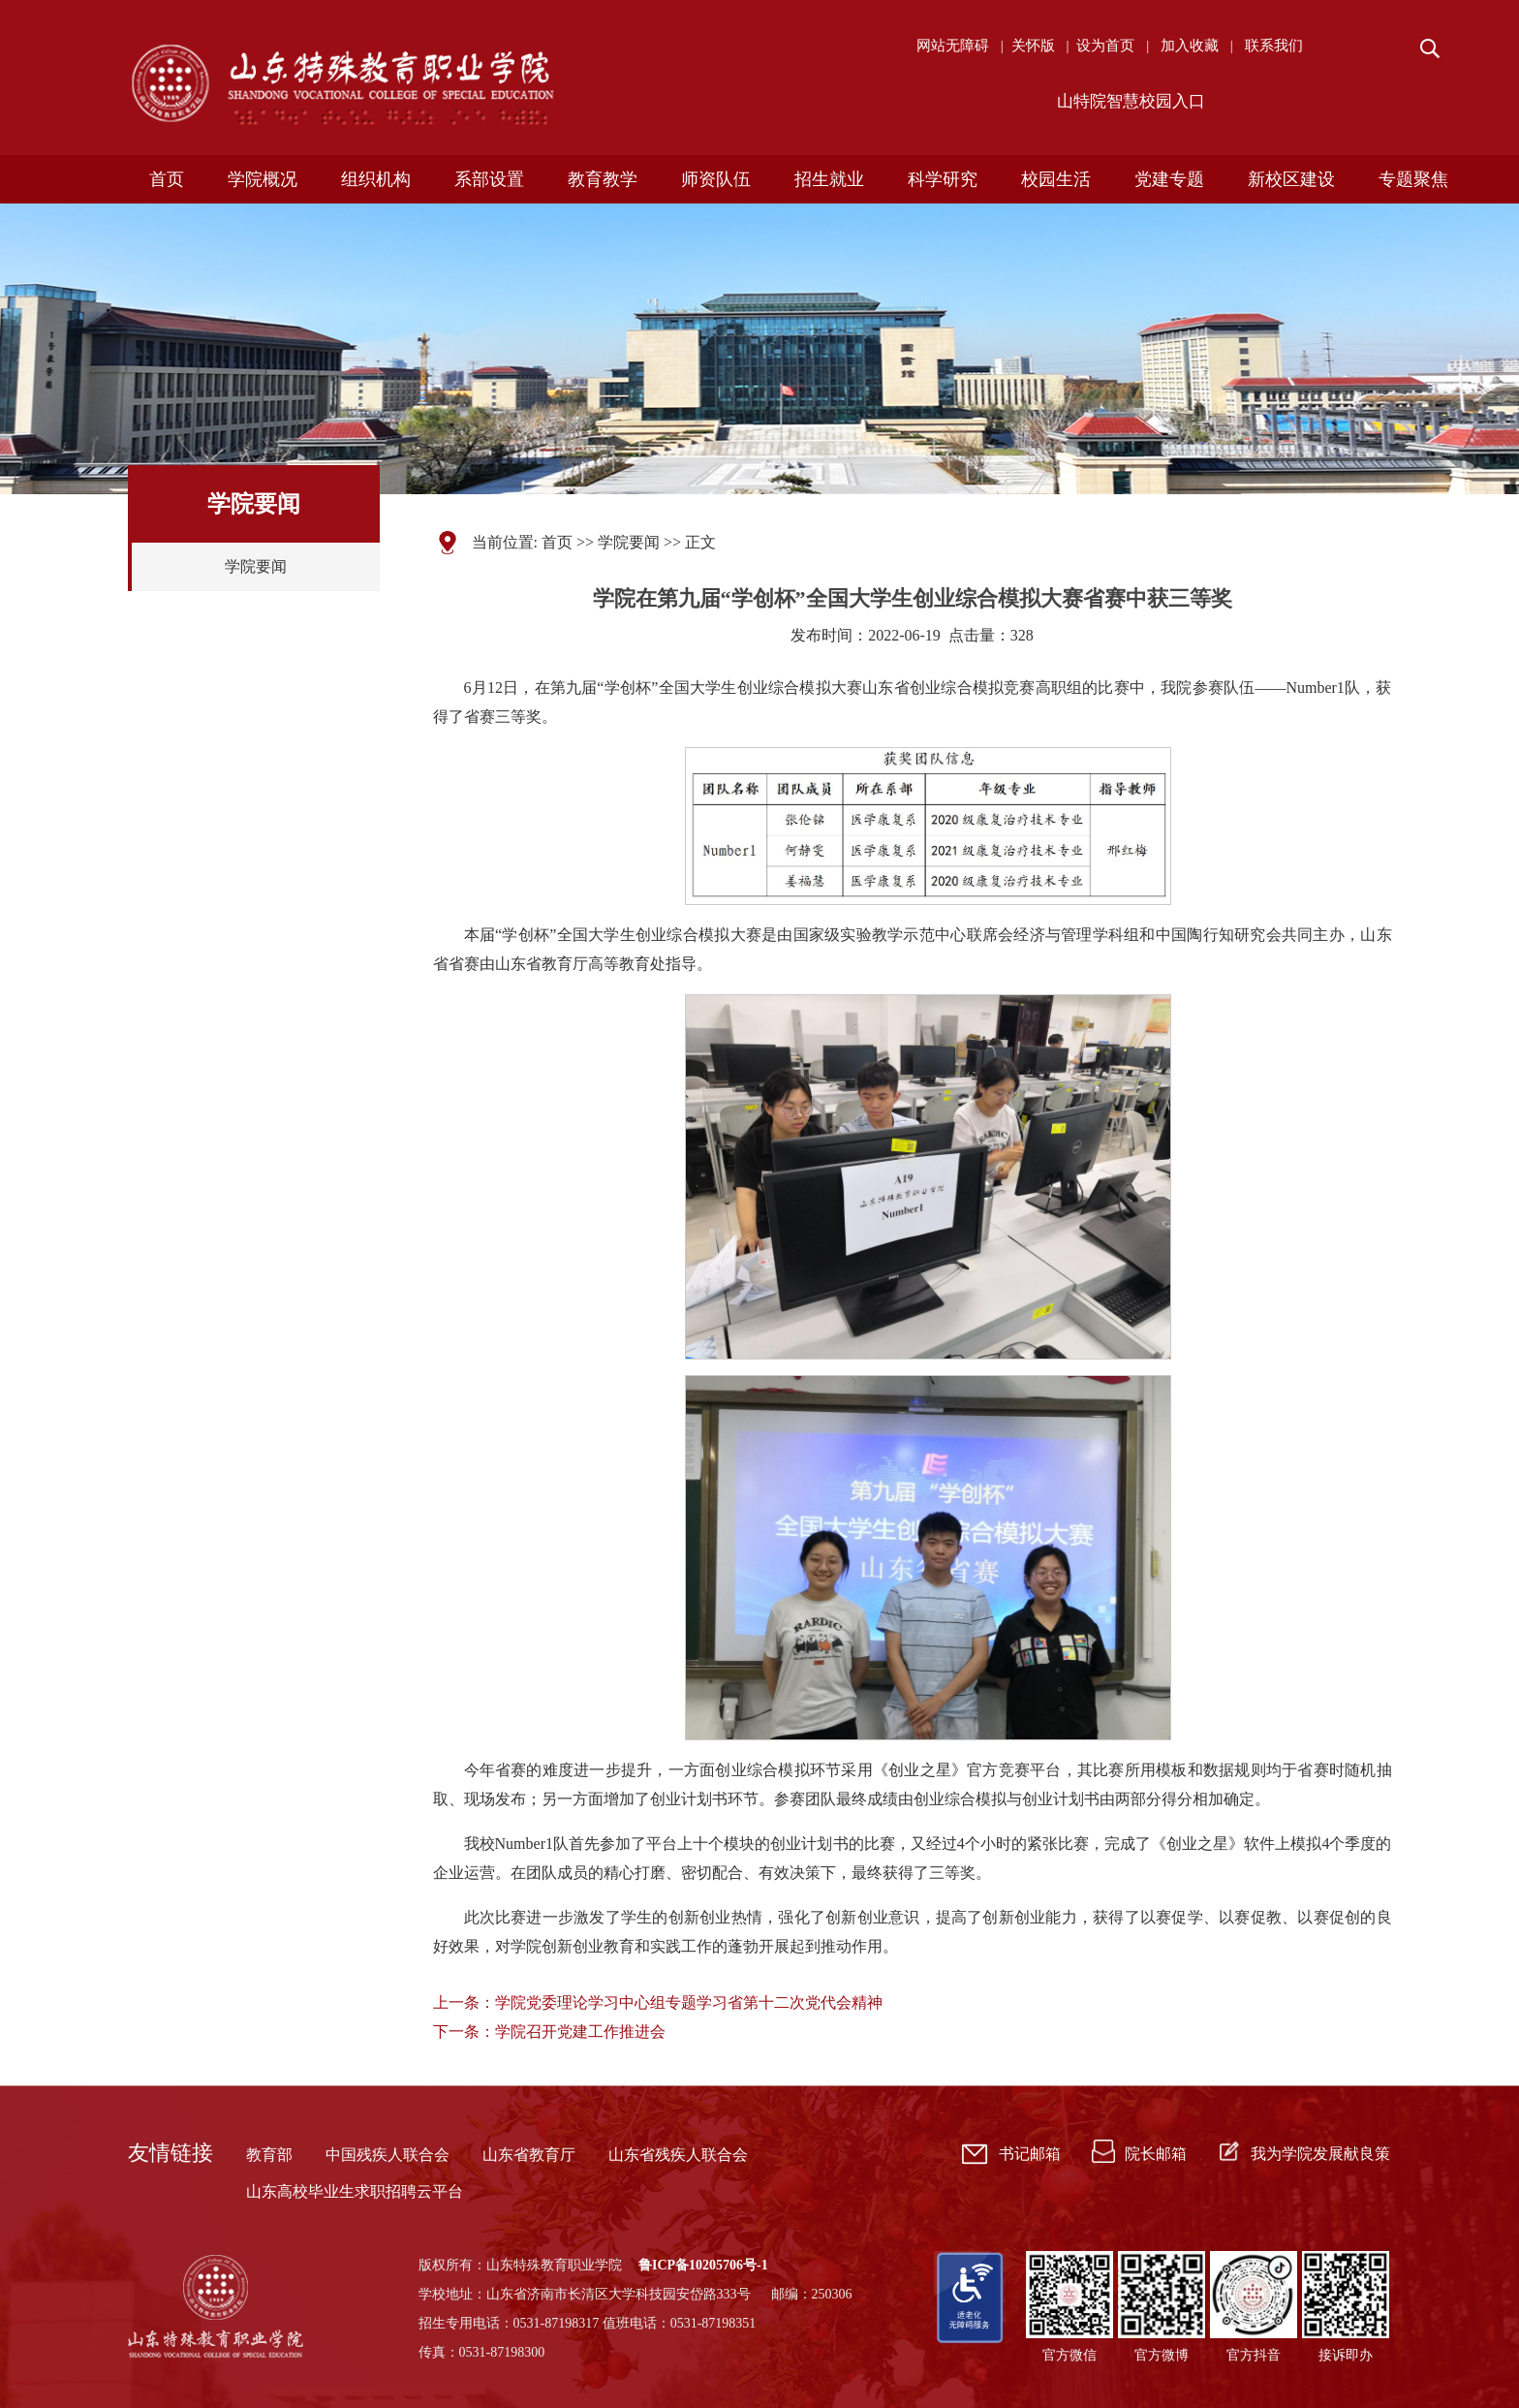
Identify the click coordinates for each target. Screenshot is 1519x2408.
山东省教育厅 (528, 2154)
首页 (557, 542)
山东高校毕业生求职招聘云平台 (354, 2191)
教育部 (269, 2154)
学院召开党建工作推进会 (580, 2031)
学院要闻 (256, 566)
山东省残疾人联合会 (678, 2154)
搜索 (1428, 48)
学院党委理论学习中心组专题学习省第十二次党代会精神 (689, 2002)
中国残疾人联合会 (388, 2154)
